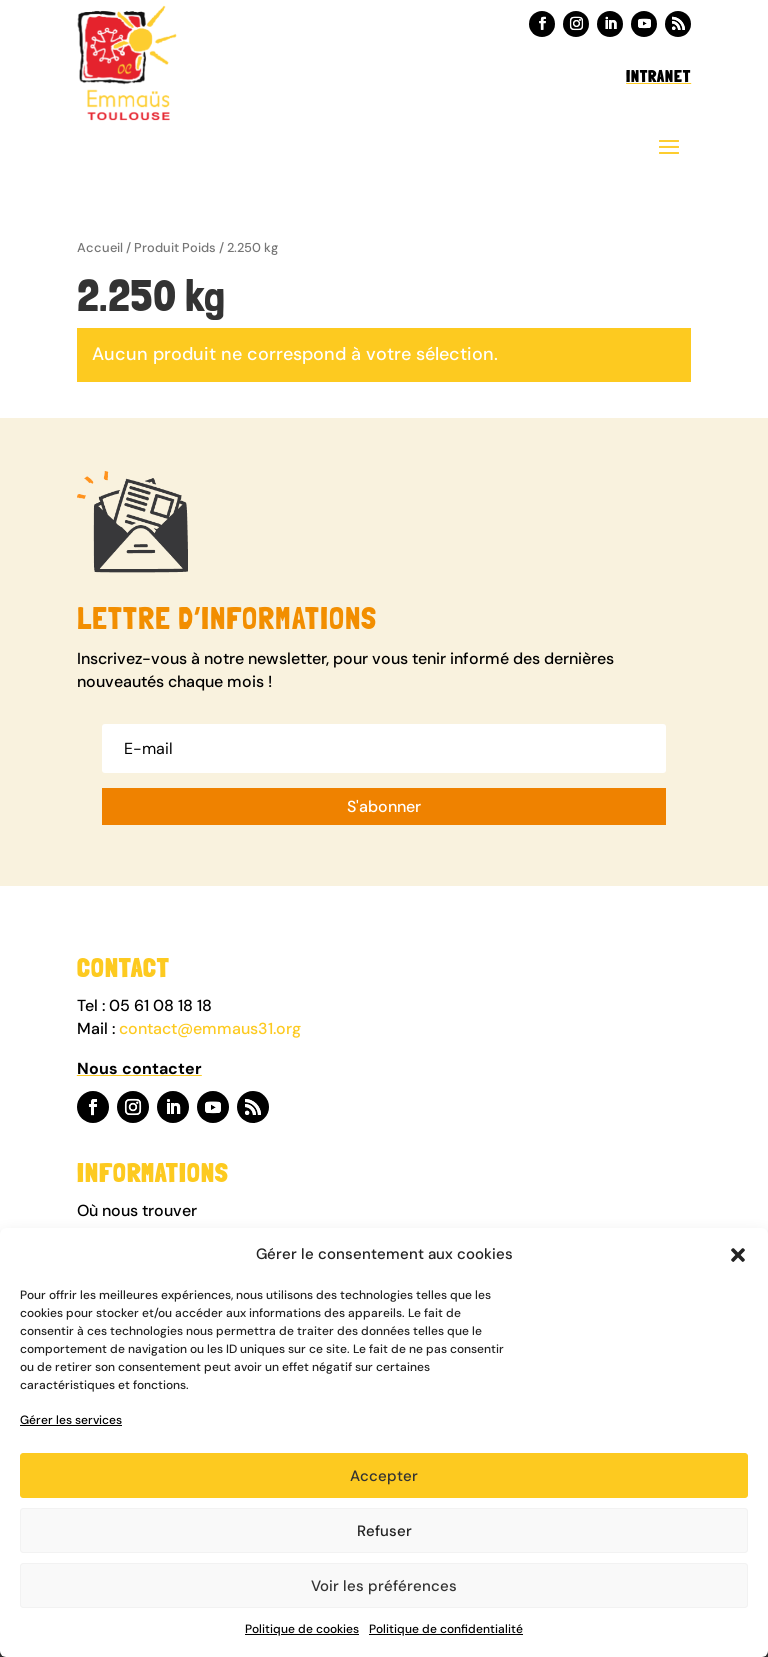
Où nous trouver (139, 1210)
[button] (738, 1255)
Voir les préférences (384, 1586)
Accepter (384, 1476)
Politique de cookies (302, 1629)
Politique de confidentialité (446, 1629)
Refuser (384, 1531)
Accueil (100, 247)
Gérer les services (71, 1420)
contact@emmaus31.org (210, 1028)
